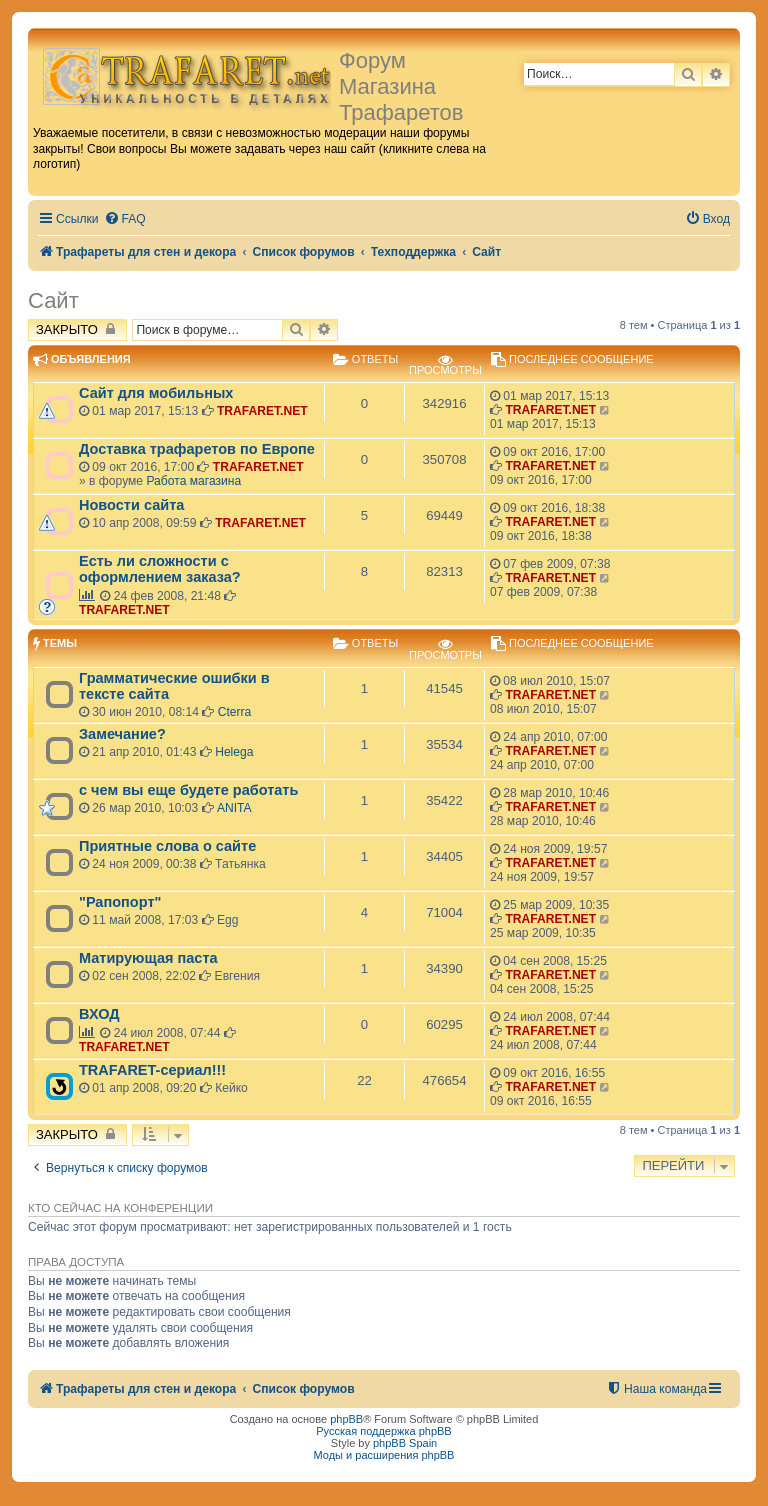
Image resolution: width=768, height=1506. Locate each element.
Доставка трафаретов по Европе (197, 449)
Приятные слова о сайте (167, 846)
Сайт (53, 300)
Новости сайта (131, 505)
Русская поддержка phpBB (383, 1431)
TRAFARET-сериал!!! (152, 1070)
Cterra (235, 712)
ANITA (234, 808)
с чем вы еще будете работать (188, 790)
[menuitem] (125, 219)
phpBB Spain (405, 1443)
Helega (234, 752)
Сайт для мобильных (156, 393)
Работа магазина (193, 481)
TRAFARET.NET (262, 411)
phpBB (346, 1419)
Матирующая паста (148, 958)
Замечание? (122, 734)
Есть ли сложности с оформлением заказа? (160, 569)
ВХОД (99, 1014)
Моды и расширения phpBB (384, 1455)
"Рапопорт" (120, 902)
